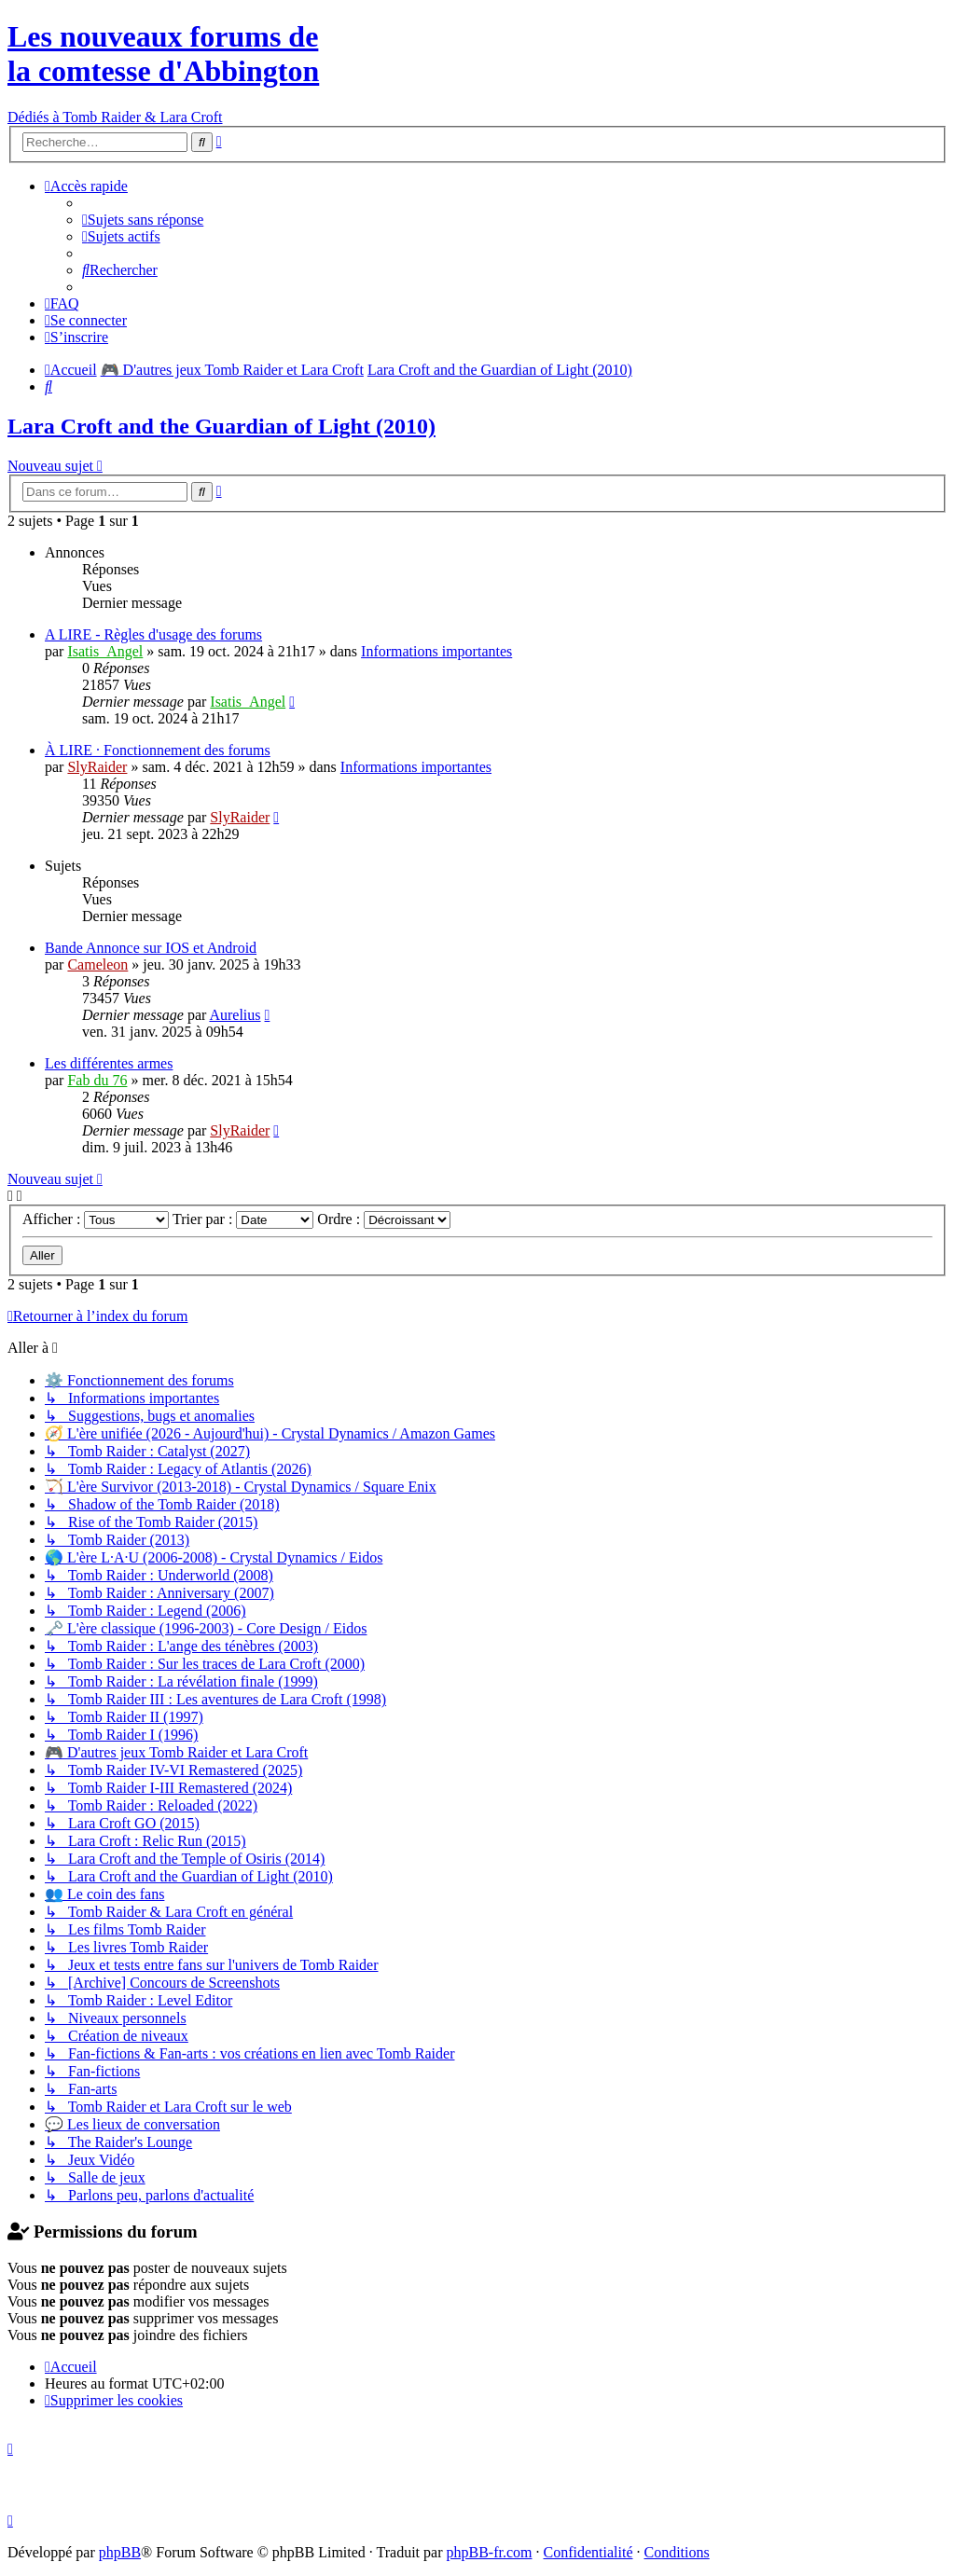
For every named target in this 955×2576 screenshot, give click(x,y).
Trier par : (243, 1219)
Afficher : (95, 1219)
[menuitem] (142, 219)
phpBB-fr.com (490, 2552)
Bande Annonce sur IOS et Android (150, 948)
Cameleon (97, 964)
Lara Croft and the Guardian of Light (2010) (221, 426)
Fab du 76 (97, 1080)
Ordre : (383, 1219)
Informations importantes (436, 651)
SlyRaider (97, 767)
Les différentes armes (109, 1063)
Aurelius (234, 1015)
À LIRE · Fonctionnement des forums (157, 750)
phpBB (120, 2552)
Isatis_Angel (105, 651)
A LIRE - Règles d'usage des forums (153, 634)
